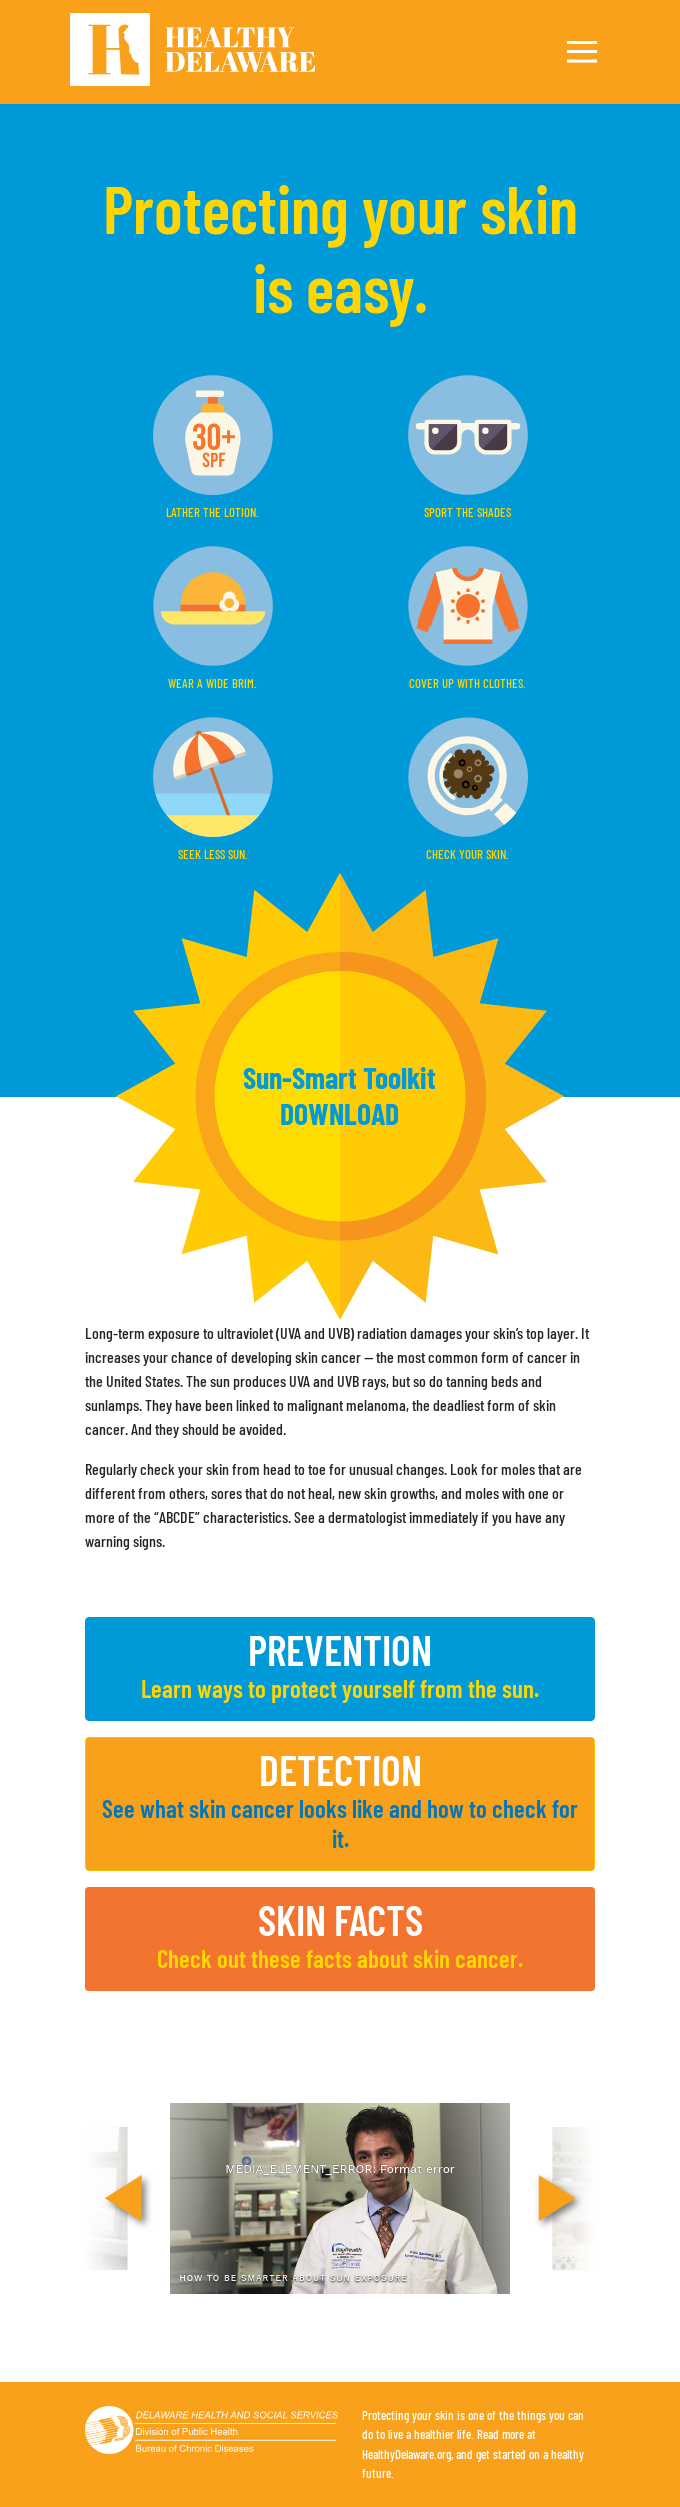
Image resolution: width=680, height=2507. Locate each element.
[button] (340, 1097)
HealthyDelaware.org (406, 2454)
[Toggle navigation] (582, 51)
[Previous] (123, 2199)
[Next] (557, 2199)
